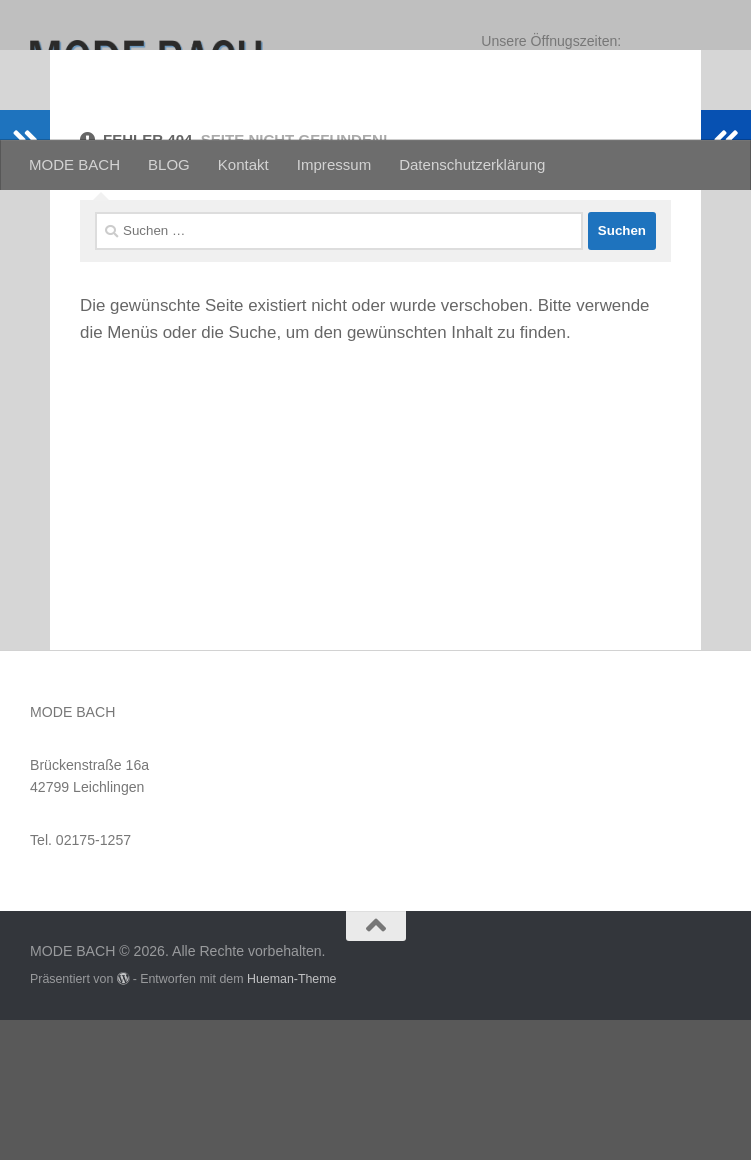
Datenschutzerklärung (472, 164)
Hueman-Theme (292, 1119)
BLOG (169, 164)
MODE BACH (74, 164)
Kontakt (243, 164)
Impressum (334, 164)
